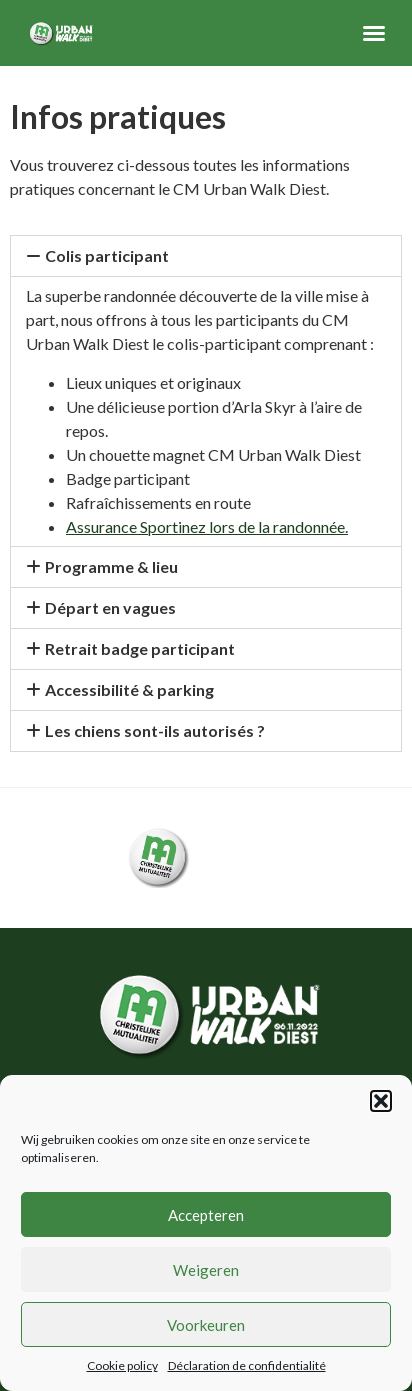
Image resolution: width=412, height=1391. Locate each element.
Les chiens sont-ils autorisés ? (155, 730)
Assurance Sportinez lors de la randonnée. (207, 526)
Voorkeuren (206, 1325)
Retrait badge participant (140, 648)
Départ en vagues (110, 607)
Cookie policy (122, 1365)
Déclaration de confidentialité (247, 1365)
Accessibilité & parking (129, 689)
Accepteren (206, 1215)
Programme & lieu (111, 566)
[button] (381, 1101)
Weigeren (206, 1270)
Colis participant (107, 255)
